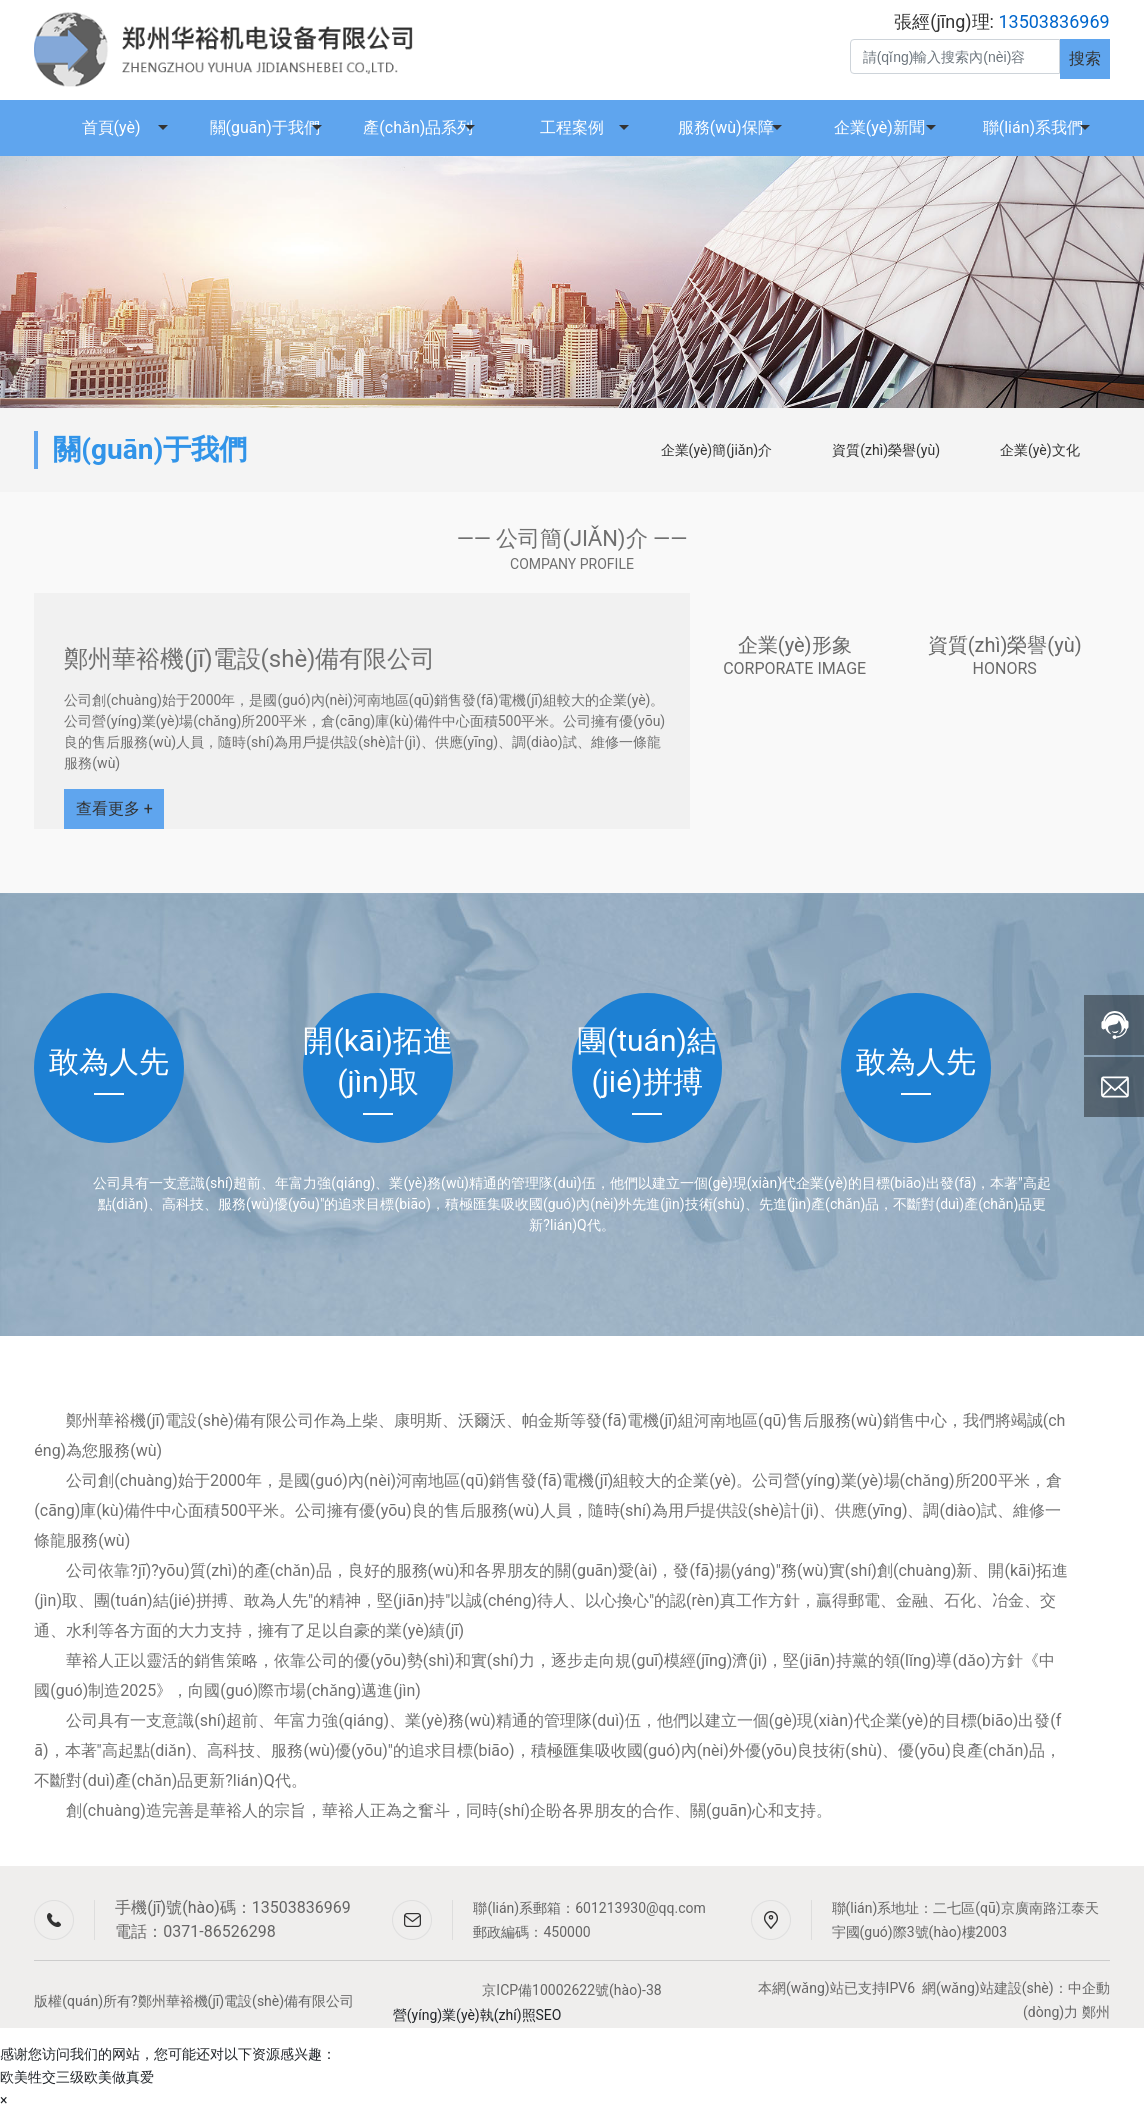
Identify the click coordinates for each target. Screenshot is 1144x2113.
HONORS (1005, 668)
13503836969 (301, 1907)
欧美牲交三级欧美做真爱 (77, 2077)
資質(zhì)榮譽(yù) (886, 450)
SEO (549, 2015)
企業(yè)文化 (1040, 450)
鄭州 (1096, 2012)
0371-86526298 (219, 1931)
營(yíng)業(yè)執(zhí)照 (464, 2015)
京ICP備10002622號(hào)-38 (571, 1990)
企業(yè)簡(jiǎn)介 (717, 450)
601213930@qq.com (640, 1908)
